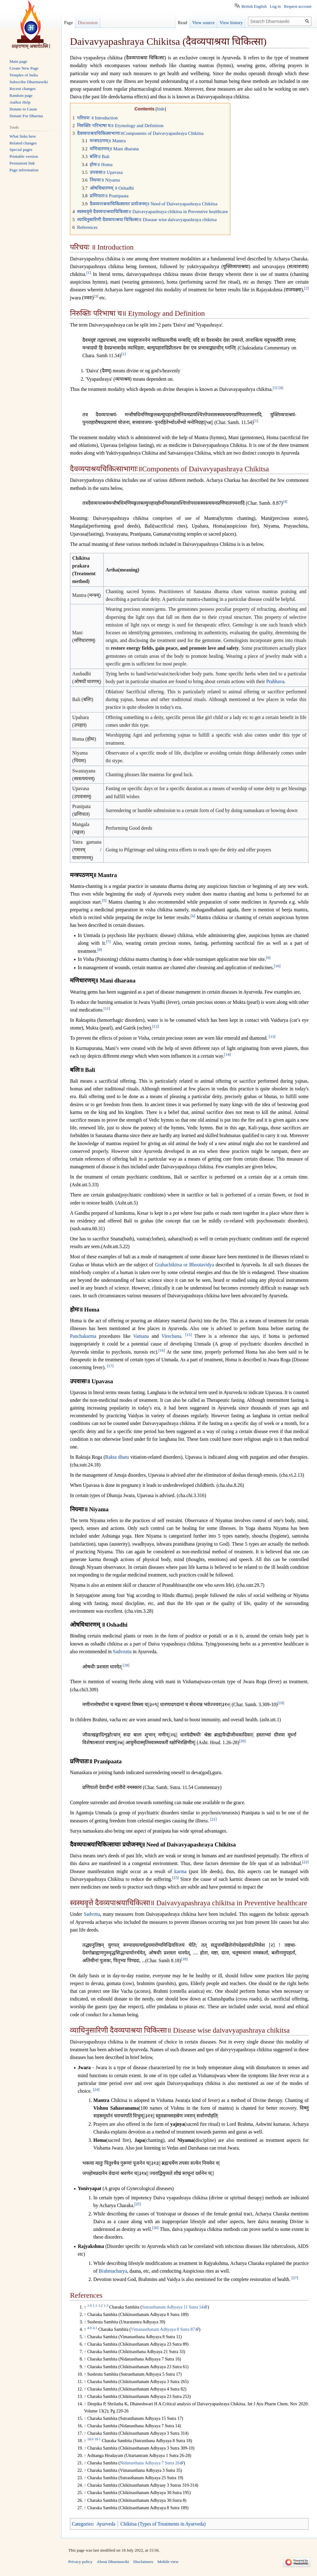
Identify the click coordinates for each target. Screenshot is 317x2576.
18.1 (97, 2439)
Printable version (24, 156)
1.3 (106, 2305)
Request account (297, 6)
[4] (281, 388)
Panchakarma (83, 1336)
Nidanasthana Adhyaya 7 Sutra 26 (150, 2462)
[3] (95, 296)
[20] (242, 1741)
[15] (188, 1335)
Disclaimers (143, 2561)
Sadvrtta (92, 1914)
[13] (272, 1036)
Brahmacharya (113, 2271)
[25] (137, 2204)
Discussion (88, 22)
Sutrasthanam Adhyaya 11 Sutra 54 (172, 2306)
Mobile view (168, 2561)
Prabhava (275, 681)
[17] (110, 1366)
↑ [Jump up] (85, 2314)
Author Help (20, 102)
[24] (96, 2089)
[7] (108, 941)
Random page (21, 95)
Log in (275, 6)
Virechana (171, 1336)
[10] (277, 966)
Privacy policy (80, 2561)
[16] (161, 1350)
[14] (227, 1054)
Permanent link (22, 163)
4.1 (95, 2328)
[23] (175, 1878)
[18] (126, 1665)
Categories (82, 2524)
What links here (23, 136)
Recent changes (23, 88)
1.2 (100, 2305)
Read (182, 22)
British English (254, 6)
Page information (24, 170)
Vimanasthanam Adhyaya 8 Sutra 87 (163, 2329)
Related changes (23, 143)
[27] (295, 2278)
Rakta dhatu (117, 1457)
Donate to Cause (23, 109)
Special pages (21, 149)
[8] (100, 949)
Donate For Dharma (26, 115)
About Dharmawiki (113, 2561)
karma (180, 1871)
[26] (155, 2228)
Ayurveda (106, 2524)
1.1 (95, 2305)
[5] (104, 900)
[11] (106, 1008)
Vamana (141, 1336)
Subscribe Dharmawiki (29, 81)
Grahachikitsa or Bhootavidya (184, 1264)
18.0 (90, 2439)
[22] (305, 1862)
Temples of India (24, 75)
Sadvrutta (122, 1651)
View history (231, 22)
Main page (18, 61)
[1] (88, 273)
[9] (268, 958)
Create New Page (24, 68)
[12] (155, 1026)
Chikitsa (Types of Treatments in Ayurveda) (163, 2524)
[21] (213, 1819)
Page (68, 22)
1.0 (89, 2305)
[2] (306, 288)
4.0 (89, 2328)
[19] (281, 1703)
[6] (193, 916)
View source (203, 22)
